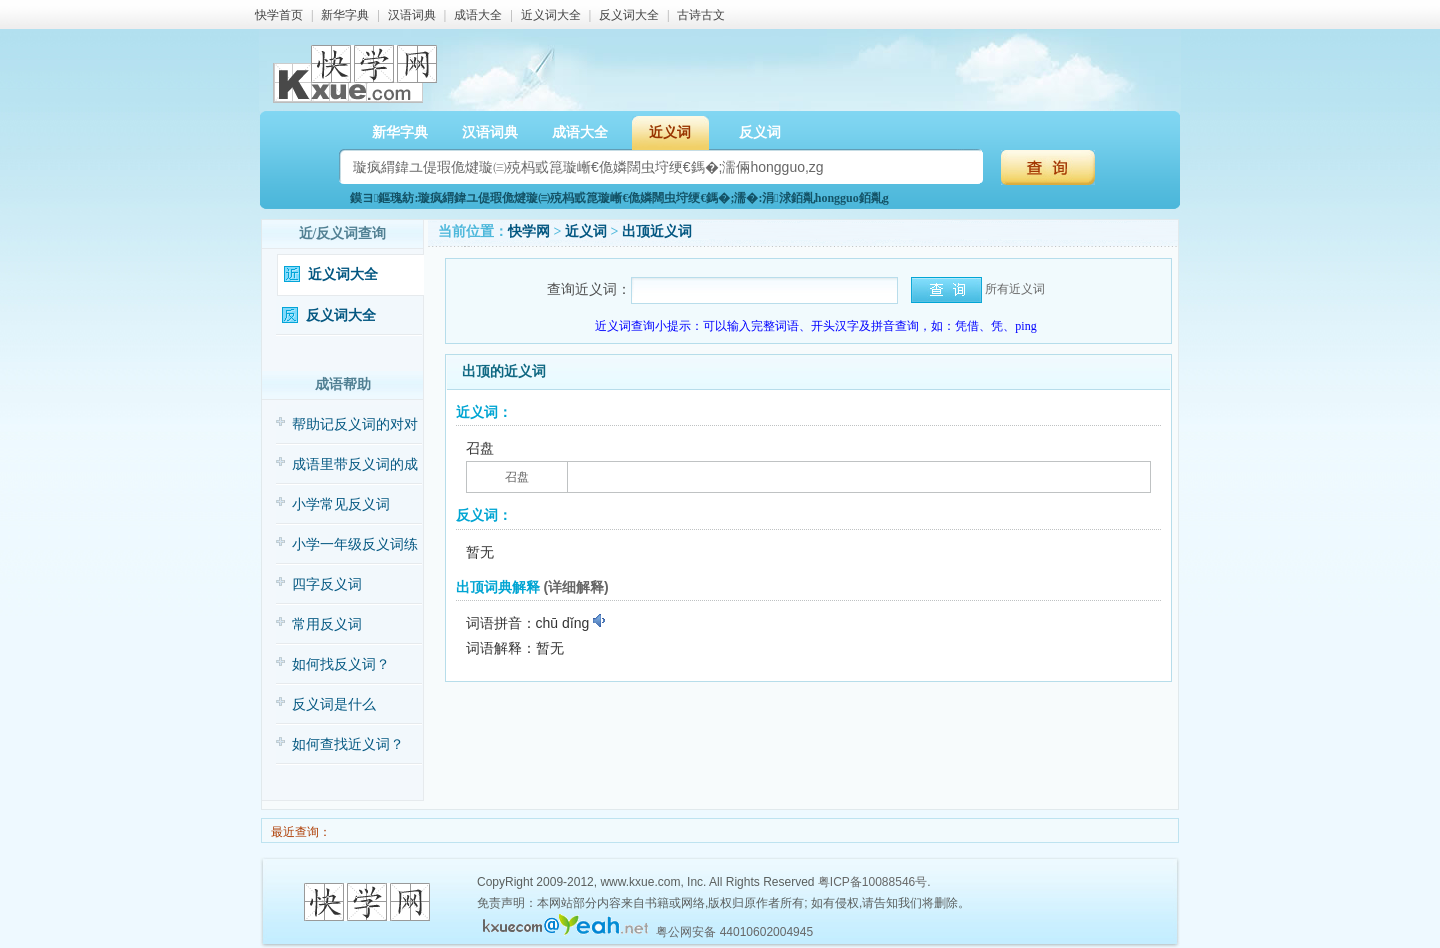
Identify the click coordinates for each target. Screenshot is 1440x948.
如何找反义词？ (341, 664)
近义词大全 (551, 15)
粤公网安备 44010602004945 (734, 932)
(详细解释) (575, 587)
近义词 (670, 132)
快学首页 (279, 15)
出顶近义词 (657, 231)
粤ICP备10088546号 (872, 882)
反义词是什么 (334, 704)
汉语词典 (412, 15)
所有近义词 (1015, 289)
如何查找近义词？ (348, 744)
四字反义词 (327, 584)
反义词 (760, 132)
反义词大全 (629, 15)
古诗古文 (701, 15)
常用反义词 (327, 624)
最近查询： (299, 832)
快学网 (529, 231)
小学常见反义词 (341, 504)
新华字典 (345, 15)
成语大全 (478, 15)
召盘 (517, 477)
